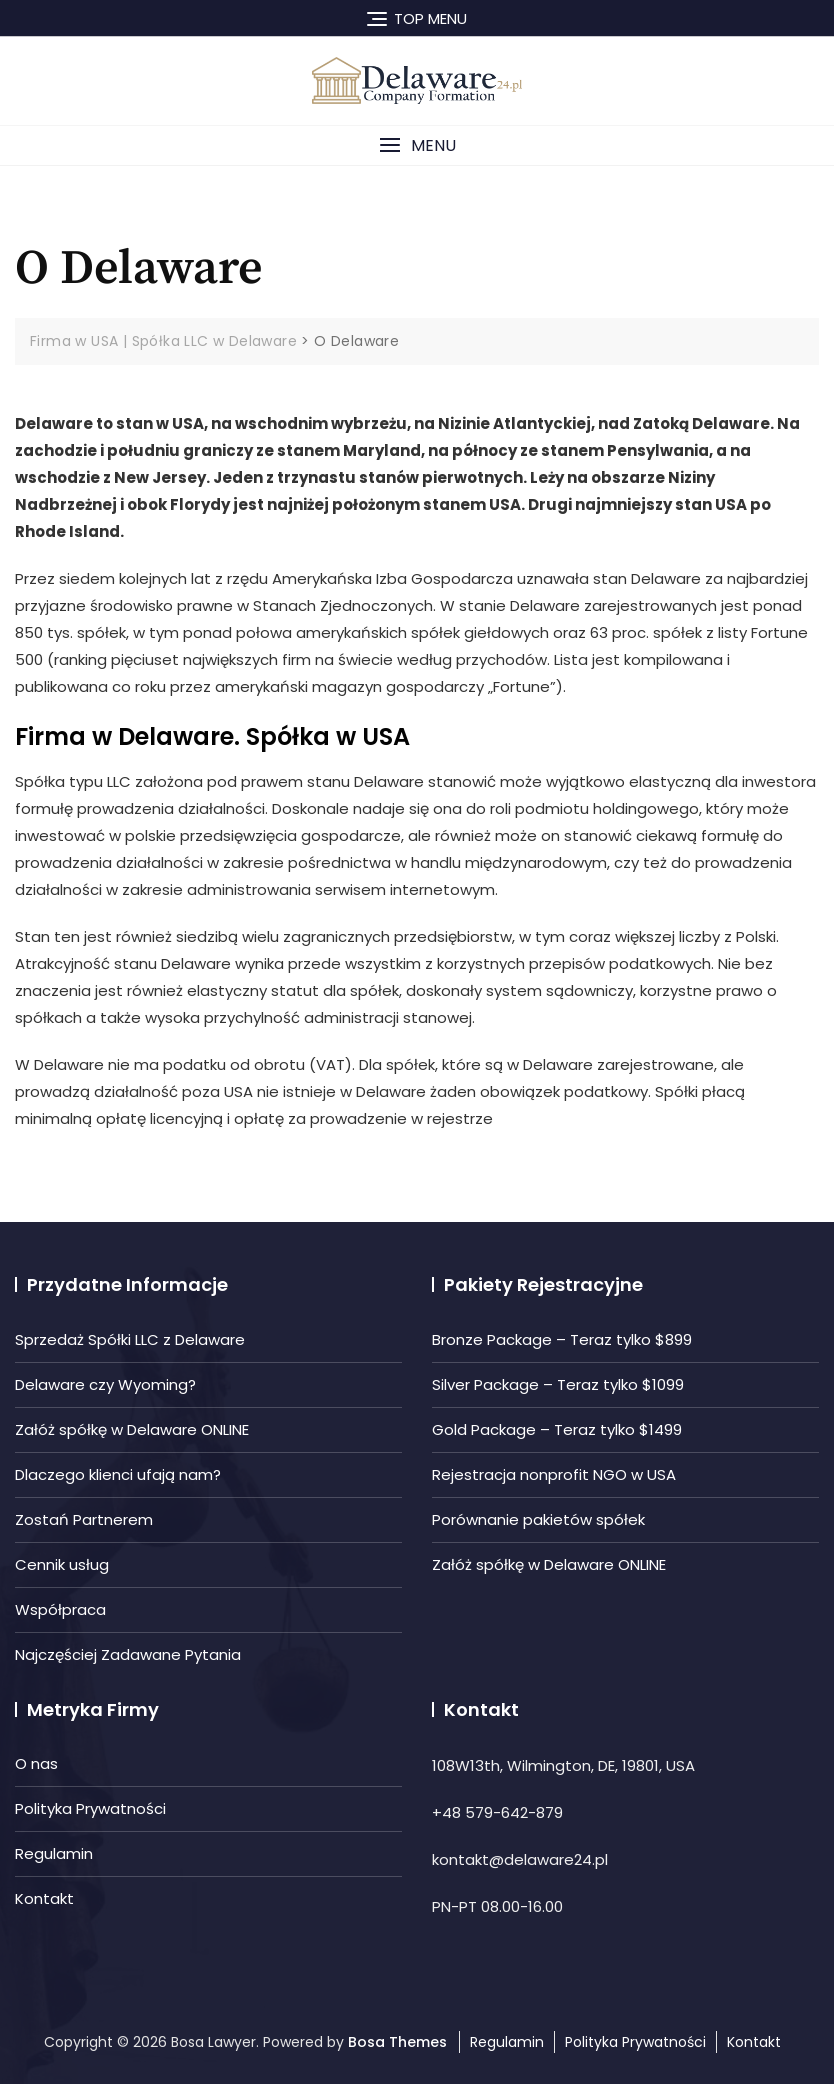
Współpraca (60, 1609)
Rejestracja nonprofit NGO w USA (554, 1474)
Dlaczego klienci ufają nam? (118, 1474)
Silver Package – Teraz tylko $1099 (558, 1384)
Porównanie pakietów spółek (538, 1519)
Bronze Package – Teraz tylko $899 (562, 1339)
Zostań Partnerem (84, 1519)
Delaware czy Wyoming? (105, 1384)
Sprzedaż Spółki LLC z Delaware (130, 1339)
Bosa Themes (397, 2042)
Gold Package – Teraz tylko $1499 (557, 1429)
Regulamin (54, 1853)
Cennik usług (62, 1564)
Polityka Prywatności (90, 1808)
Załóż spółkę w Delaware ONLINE (132, 1429)
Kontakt (44, 1898)
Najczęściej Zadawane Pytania (128, 1654)
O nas (36, 1763)
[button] (417, 145)
